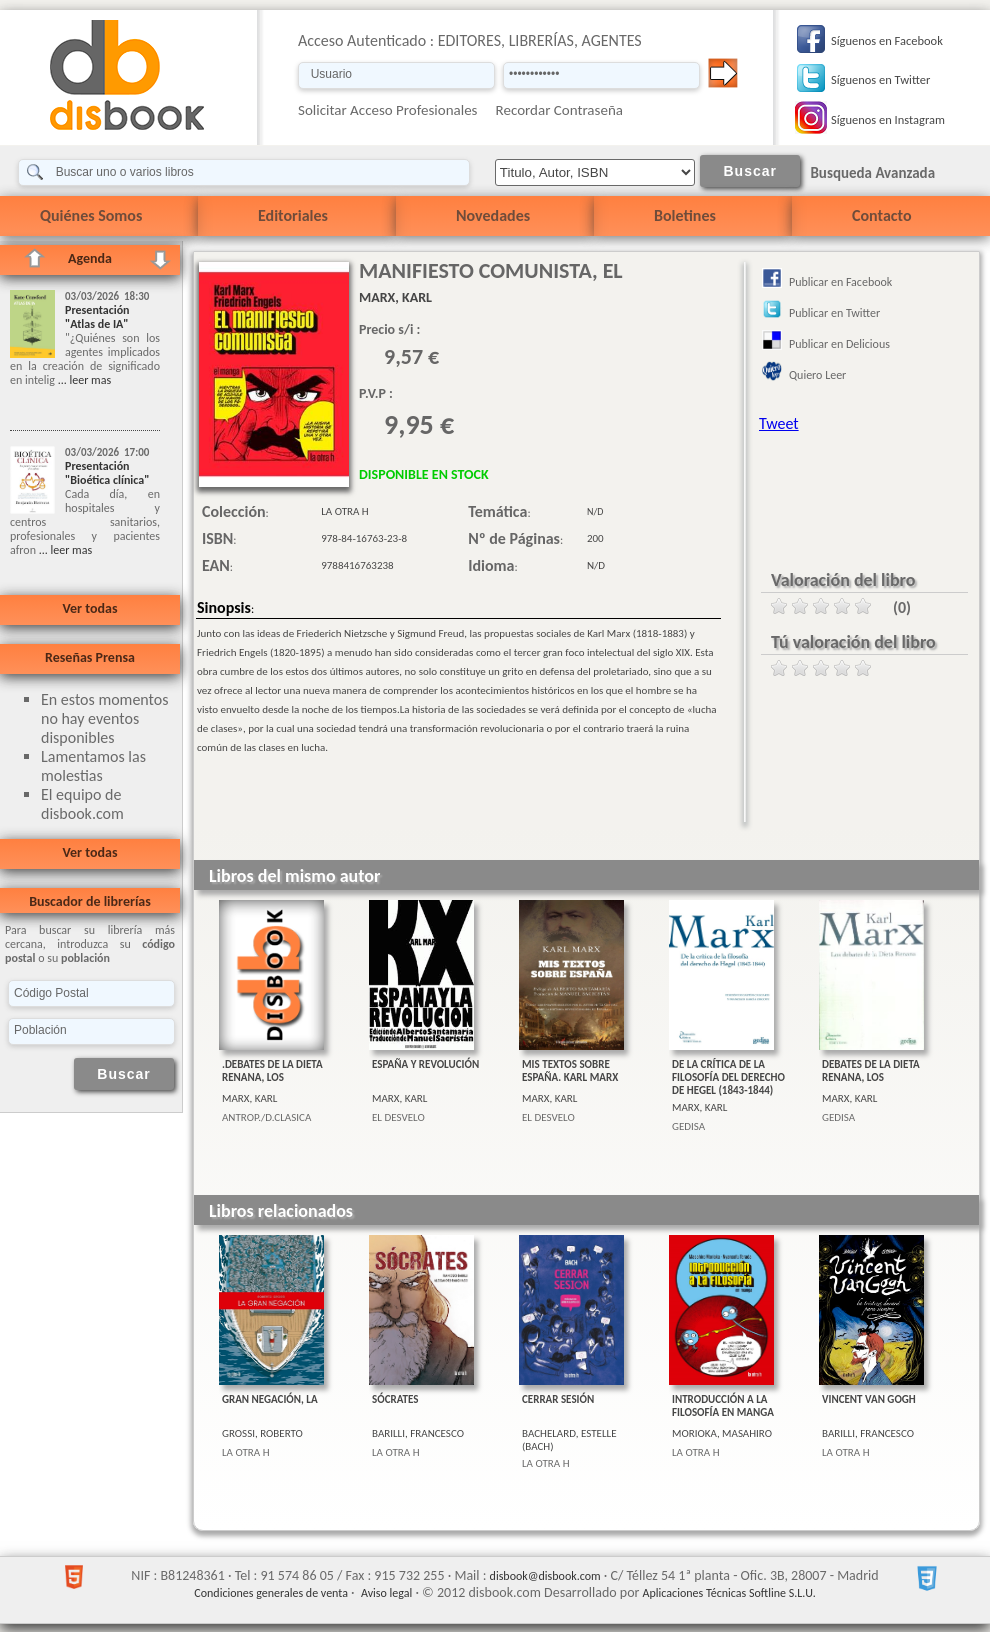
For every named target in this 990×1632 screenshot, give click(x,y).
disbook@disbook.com (545, 1576)
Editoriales (293, 215)
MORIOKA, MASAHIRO (722, 1433)
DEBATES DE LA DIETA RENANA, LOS (871, 1071)
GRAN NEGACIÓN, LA (270, 1399)
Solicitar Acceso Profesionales (388, 110)
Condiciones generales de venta (271, 1593)
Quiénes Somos (91, 215)
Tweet (779, 423)
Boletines (685, 215)
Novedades (493, 215)
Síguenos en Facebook (887, 40)
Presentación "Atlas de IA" (97, 317)
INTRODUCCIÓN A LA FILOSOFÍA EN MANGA (723, 1406)
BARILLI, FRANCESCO (418, 1433)
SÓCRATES (395, 1399)
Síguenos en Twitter (880, 79)
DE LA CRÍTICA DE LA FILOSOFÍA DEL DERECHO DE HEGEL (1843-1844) (728, 1077)
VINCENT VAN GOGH (869, 1399)
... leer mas (83, 380)
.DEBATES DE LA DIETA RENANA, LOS (272, 1071)
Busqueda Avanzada (872, 173)
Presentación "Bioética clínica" (107, 473)
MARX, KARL (249, 1098)
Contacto (881, 215)
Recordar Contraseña (559, 110)
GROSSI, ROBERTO (262, 1433)
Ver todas (89, 608)
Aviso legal (386, 1593)
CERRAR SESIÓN (558, 1399)
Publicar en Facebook (840, 282)
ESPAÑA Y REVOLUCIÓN (425, 1064)
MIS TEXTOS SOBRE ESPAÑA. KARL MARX (570, 1071)
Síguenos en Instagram (888, 119)
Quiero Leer (817, 375)
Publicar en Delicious (839, 344)
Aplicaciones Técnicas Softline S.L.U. (729, 1593)
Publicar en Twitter (834, 313)
